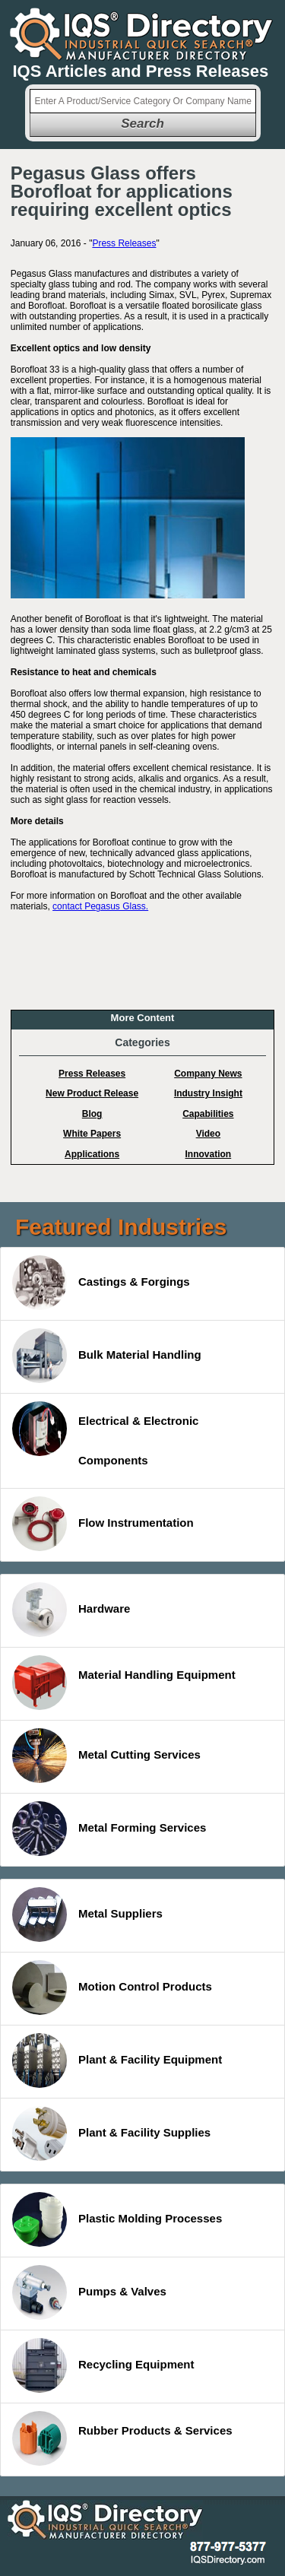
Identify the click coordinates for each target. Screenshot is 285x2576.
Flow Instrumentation (103, 1523)
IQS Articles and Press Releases (141, 71)
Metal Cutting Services (106, 1755)
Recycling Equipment (103, 2365)
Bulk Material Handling (106, 1355)
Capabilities (207, 1114)
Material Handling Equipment (124, 1682)
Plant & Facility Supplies (111, 2133)
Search (142, 123)
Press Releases (124, 243)
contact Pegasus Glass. (100, 906)
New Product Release (92, 1093)
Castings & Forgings (101, 1282)
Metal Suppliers (87, 1914)
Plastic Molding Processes (117, 2219)
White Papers (92, 1133)
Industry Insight (208, 1093)
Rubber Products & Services (122, 2438)
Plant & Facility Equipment (117, 2060)
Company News (208, 1073)
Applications (92, 1154)
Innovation (208, 1154)
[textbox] (143, 101)
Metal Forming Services (109, 1828)
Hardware (71, 1609)
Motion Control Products (112, 1987)
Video (208, 1133)
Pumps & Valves (89, 2292)
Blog (92, 1114)
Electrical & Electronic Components (105, 1434)
